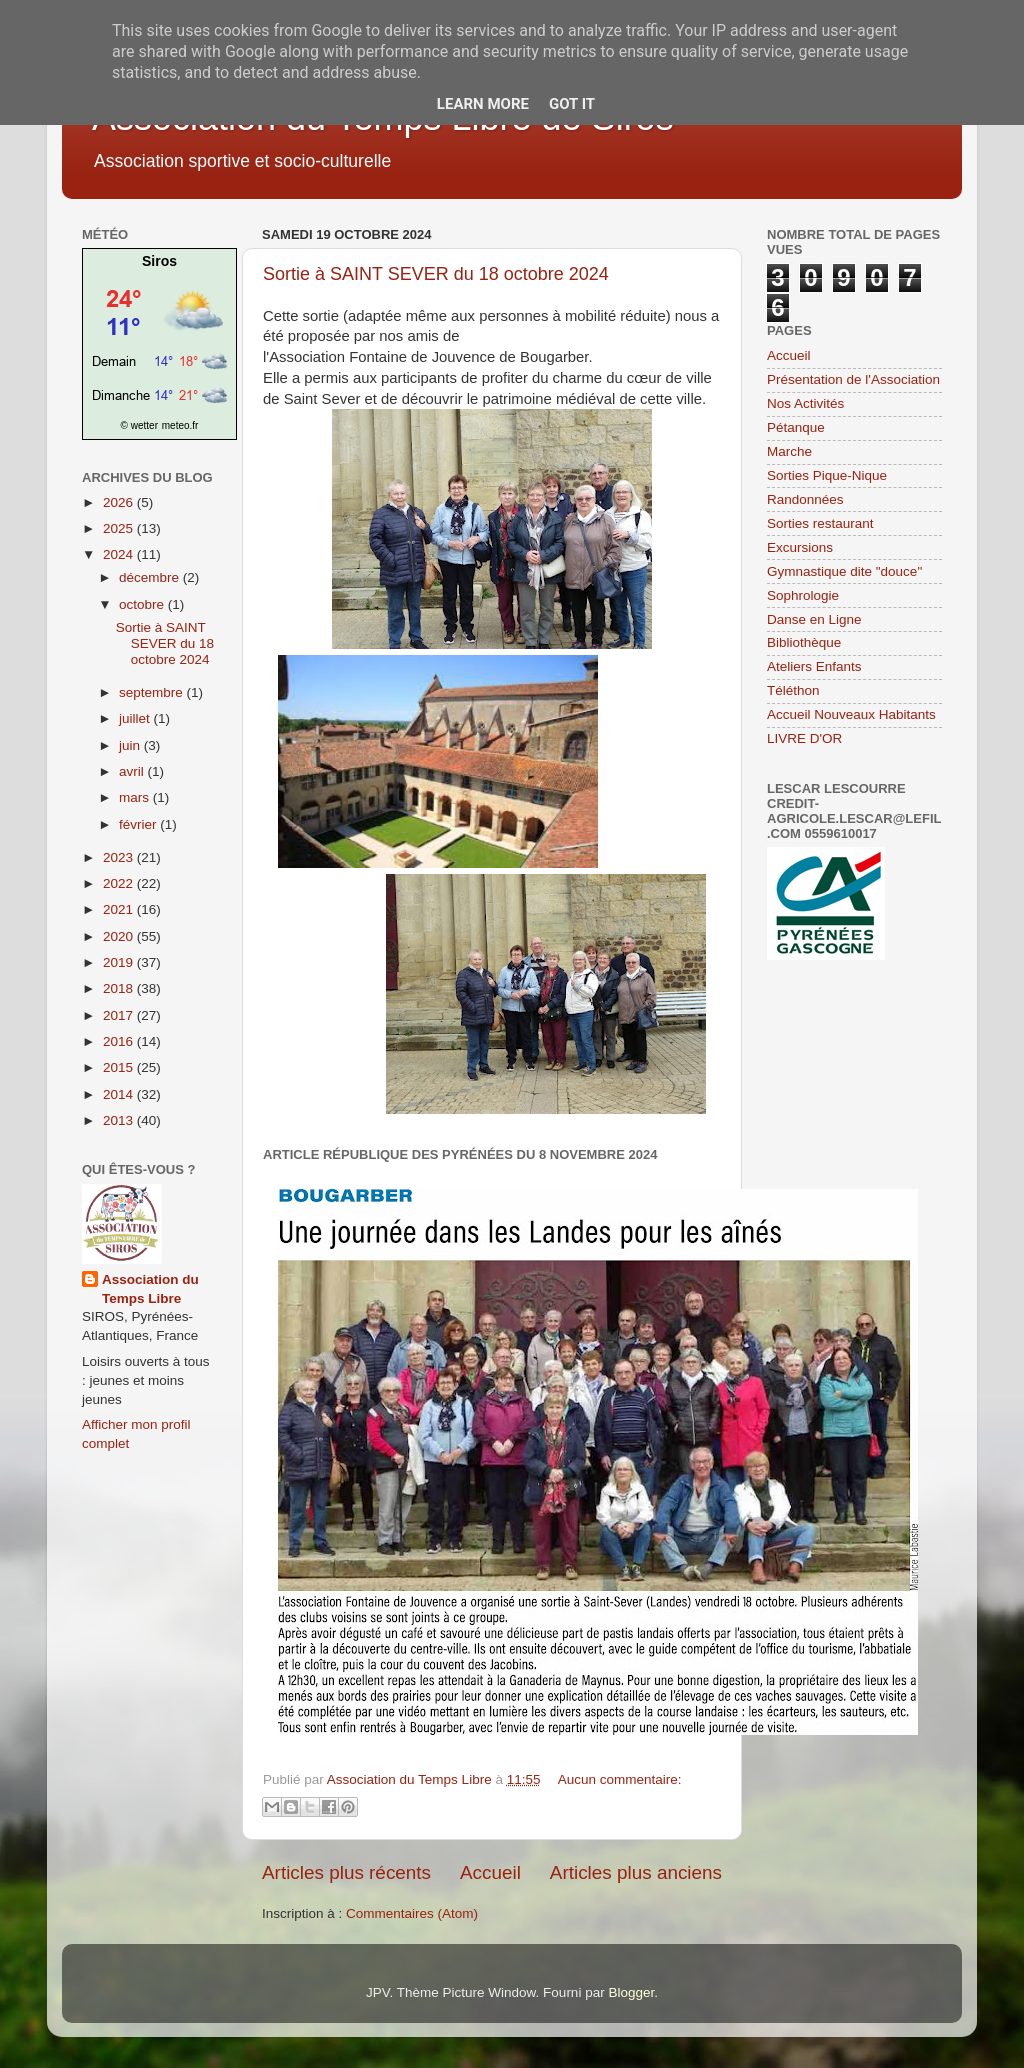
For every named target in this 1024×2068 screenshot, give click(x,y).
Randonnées (805, 499)
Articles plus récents (346, 1872)
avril (133, 771)
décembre (151, 577)
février (139, 824)
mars (136, 797)
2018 (120, 988)
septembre (153, 692)
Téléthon (793, 690)
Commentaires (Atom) (412, 1913)
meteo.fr (180, 425)
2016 (120, 1041)
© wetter (139, 425)
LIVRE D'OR (804, 738)
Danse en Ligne (814, 619)
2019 (120, 962)
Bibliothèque (804, 642)
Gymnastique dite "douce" (844, 571)
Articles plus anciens (636, 1872)
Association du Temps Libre (150, 1289)
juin (131, 745)
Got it (572, 104)
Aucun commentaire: (620, 1779)
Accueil (490, 1872)
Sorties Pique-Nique (827, 475)
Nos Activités (805, 403)
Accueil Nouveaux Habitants (851, 714)
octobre (143, 604)
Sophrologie (803, 595)
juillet (136, 718)
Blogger (631, 1992)
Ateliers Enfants (814, 666)
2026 (120, 502)
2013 (120, 1120)
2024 (120, 554)
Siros (159, 261)
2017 (120, 1015)
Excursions (800, 547)
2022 (120, 883)
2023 (120, 857)
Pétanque (796, 427)
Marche (789, 451)
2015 (120, 1067)
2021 (120, 909)
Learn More (483, 104)
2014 (120, 1094)
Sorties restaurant (820, 523)
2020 (120, 936)
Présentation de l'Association (853, 379)
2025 (120, 528)
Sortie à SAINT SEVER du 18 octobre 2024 (436, 274)
